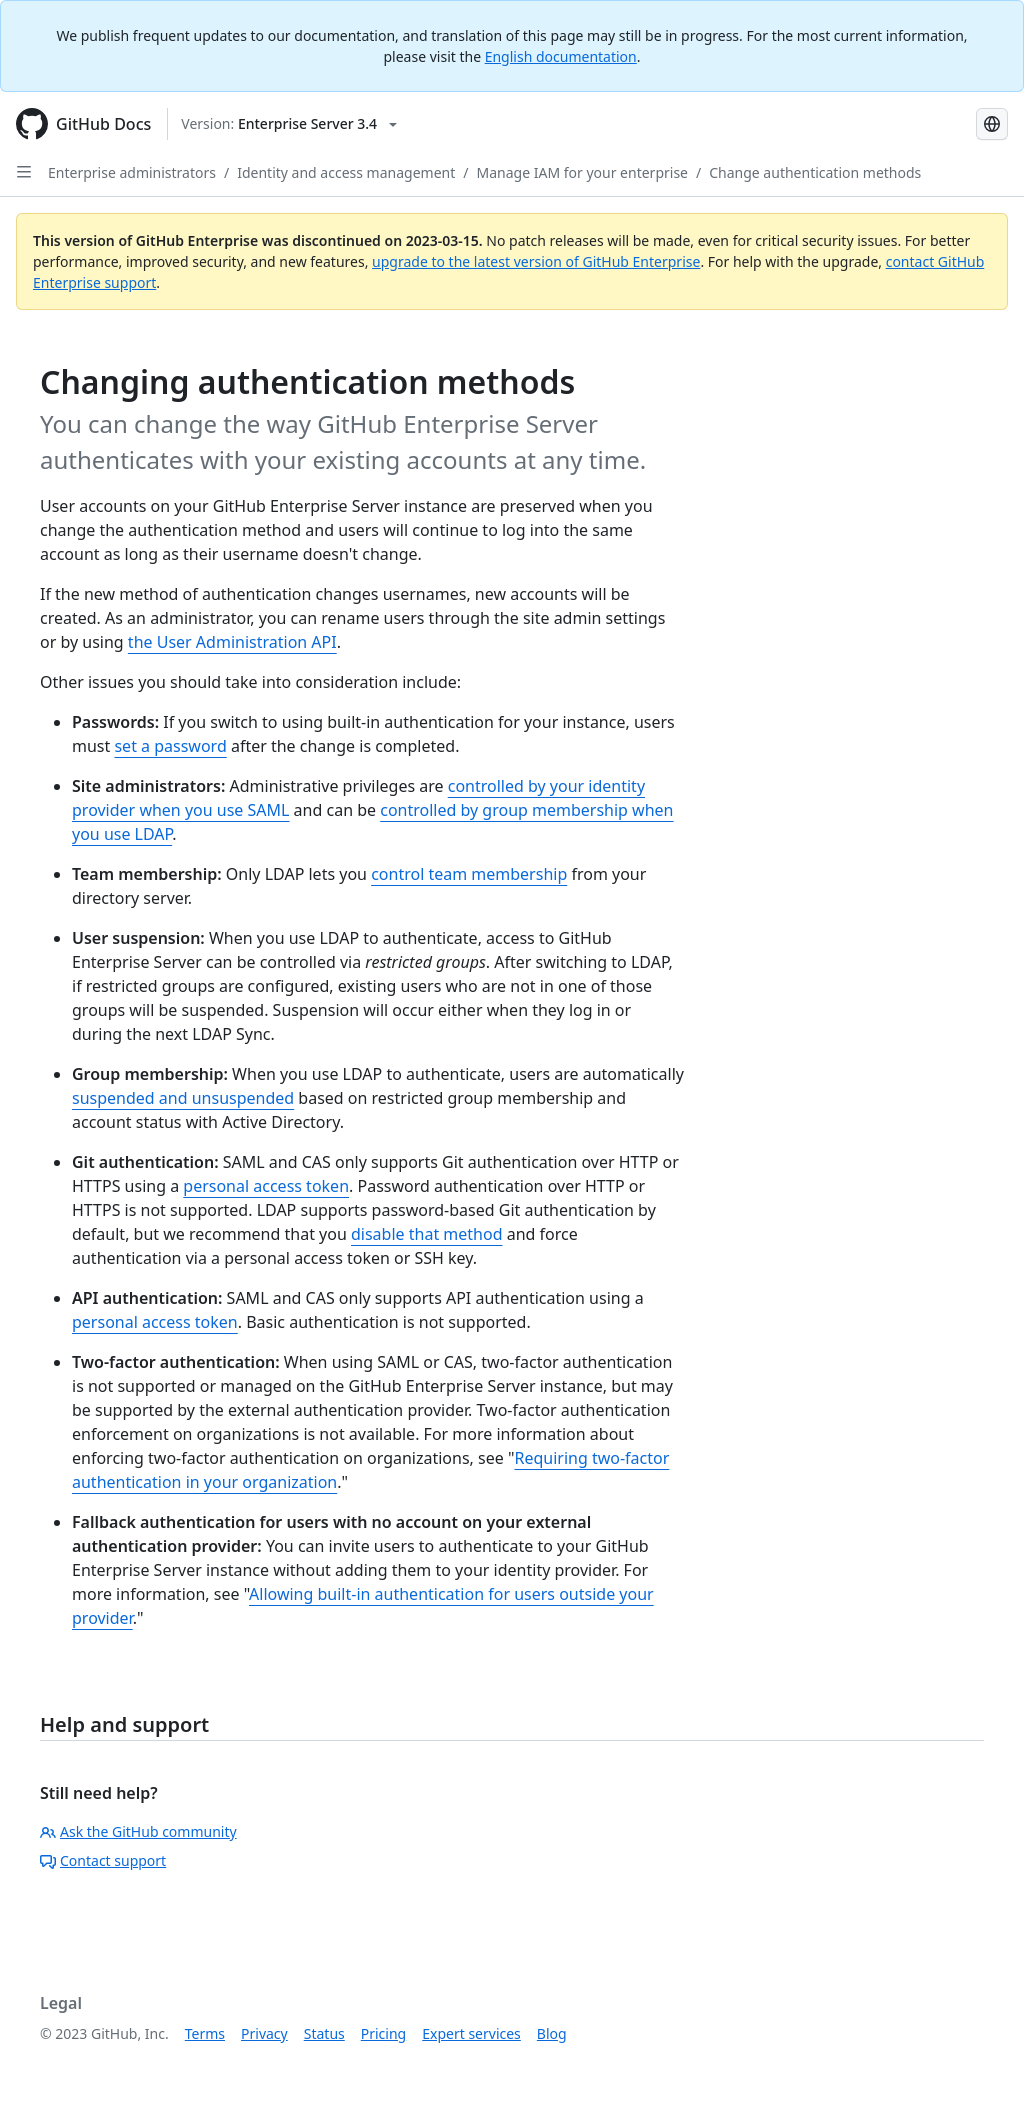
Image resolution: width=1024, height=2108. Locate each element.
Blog (552, 2033)
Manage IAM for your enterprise (582, 172)
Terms (205, 2033)
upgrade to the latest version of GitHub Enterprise (536, 261)
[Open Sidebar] (24, 172)
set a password (170, 746)
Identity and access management (346, 172)
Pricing (383, 2033)
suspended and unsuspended (183, 1098)
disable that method (427, 1234)
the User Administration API (232, 642)
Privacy (264, 2033)
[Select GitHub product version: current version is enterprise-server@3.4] (289, 124)
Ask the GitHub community (138, 1831)
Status (324, 2033)
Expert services (471, 2033)
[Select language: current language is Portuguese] (992, 124)
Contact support (103, 1860)
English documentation (561, 56)
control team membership (469, 874)
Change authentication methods (815, 172)
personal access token (266, 1186)
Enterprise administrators (132, 172)
